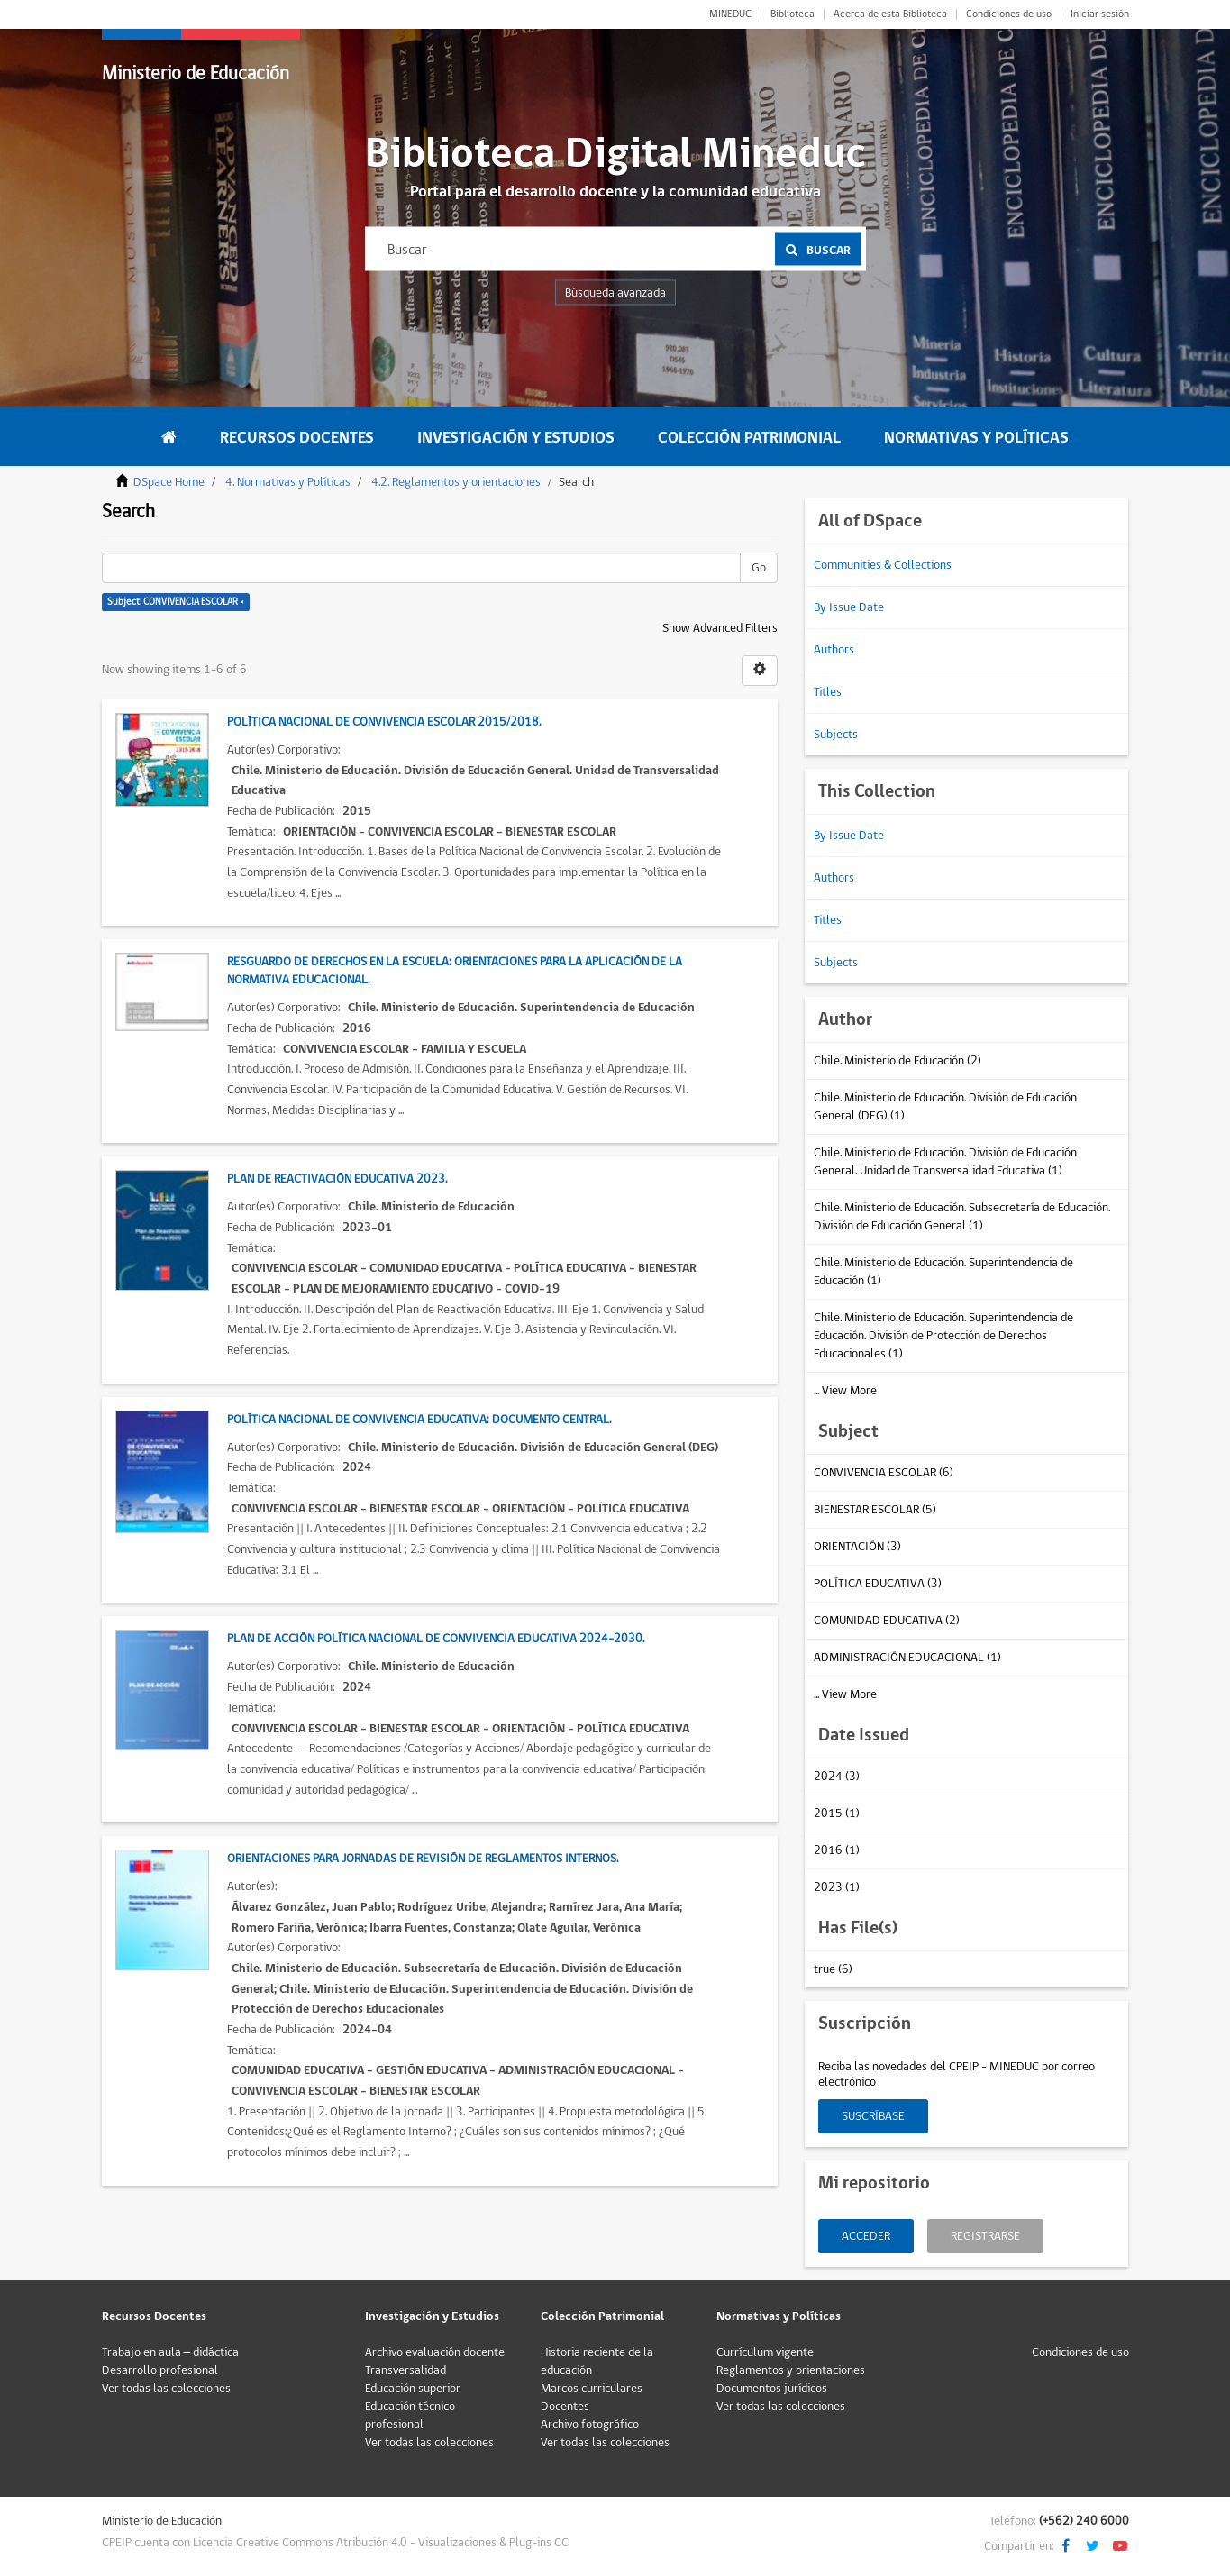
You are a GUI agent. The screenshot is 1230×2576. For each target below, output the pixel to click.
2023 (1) (837, 1887)
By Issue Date (849, 607)
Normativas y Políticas (976, 437)
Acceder (866, 2236)
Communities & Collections (883, 565)
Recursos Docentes (297, 437)
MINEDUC (730, 14)
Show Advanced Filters (720, 628)
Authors (834, 650)
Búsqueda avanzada (615, 293)
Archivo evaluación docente (435, 2352)
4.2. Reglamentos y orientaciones (456, 482)
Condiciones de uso (1009, 14)
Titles (828, 692)
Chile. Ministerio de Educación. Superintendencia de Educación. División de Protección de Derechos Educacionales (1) (943, 1336)
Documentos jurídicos (771, 2389)
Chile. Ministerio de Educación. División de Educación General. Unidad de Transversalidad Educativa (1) (945, 1162)
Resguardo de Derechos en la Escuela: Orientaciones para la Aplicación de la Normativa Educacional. (454, 971)
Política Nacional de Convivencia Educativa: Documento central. (419, 1420)
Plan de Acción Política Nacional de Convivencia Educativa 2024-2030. (435, 1639)
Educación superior (412, 2389)
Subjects (836, 735)
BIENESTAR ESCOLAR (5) (875, 1510)
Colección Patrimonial (749, 437)
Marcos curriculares (591, 2389)
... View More (845, 1391)
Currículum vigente (765, 2352)
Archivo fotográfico (590, 2425)
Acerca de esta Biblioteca (890, 14)
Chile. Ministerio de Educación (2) (897, 1061)
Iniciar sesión (1100, 14)
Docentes (565, 2407)
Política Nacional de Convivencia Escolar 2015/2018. (384, 722)
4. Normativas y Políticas (288, 482)
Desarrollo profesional (160, 2370)
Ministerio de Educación (195, 73)
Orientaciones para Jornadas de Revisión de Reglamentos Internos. (422, 1859)
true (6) (833, 1969)
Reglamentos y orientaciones (790, 2370)
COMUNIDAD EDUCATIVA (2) (887, 1621)
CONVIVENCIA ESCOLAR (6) (883, 1473)
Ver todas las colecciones (166, 2389)
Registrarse (985, 2236)
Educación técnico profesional (410, 2416)
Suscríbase (873, 2116)
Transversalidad (405, 2370)
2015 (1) (837, 1813)
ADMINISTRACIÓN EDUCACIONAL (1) (907, 1658)
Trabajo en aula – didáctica (171, 2352)
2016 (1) (837, 1850)
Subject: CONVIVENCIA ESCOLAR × (175, 601)
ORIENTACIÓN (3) (857, 1547)
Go (759, 568)
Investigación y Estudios (516, 437)
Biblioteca (792, 14)
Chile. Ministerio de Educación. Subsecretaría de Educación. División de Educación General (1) (962, 1217)
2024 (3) (837, 1777)
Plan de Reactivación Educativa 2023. (337, 1179)
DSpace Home (169, 482)
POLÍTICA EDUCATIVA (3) (878, 1584)
